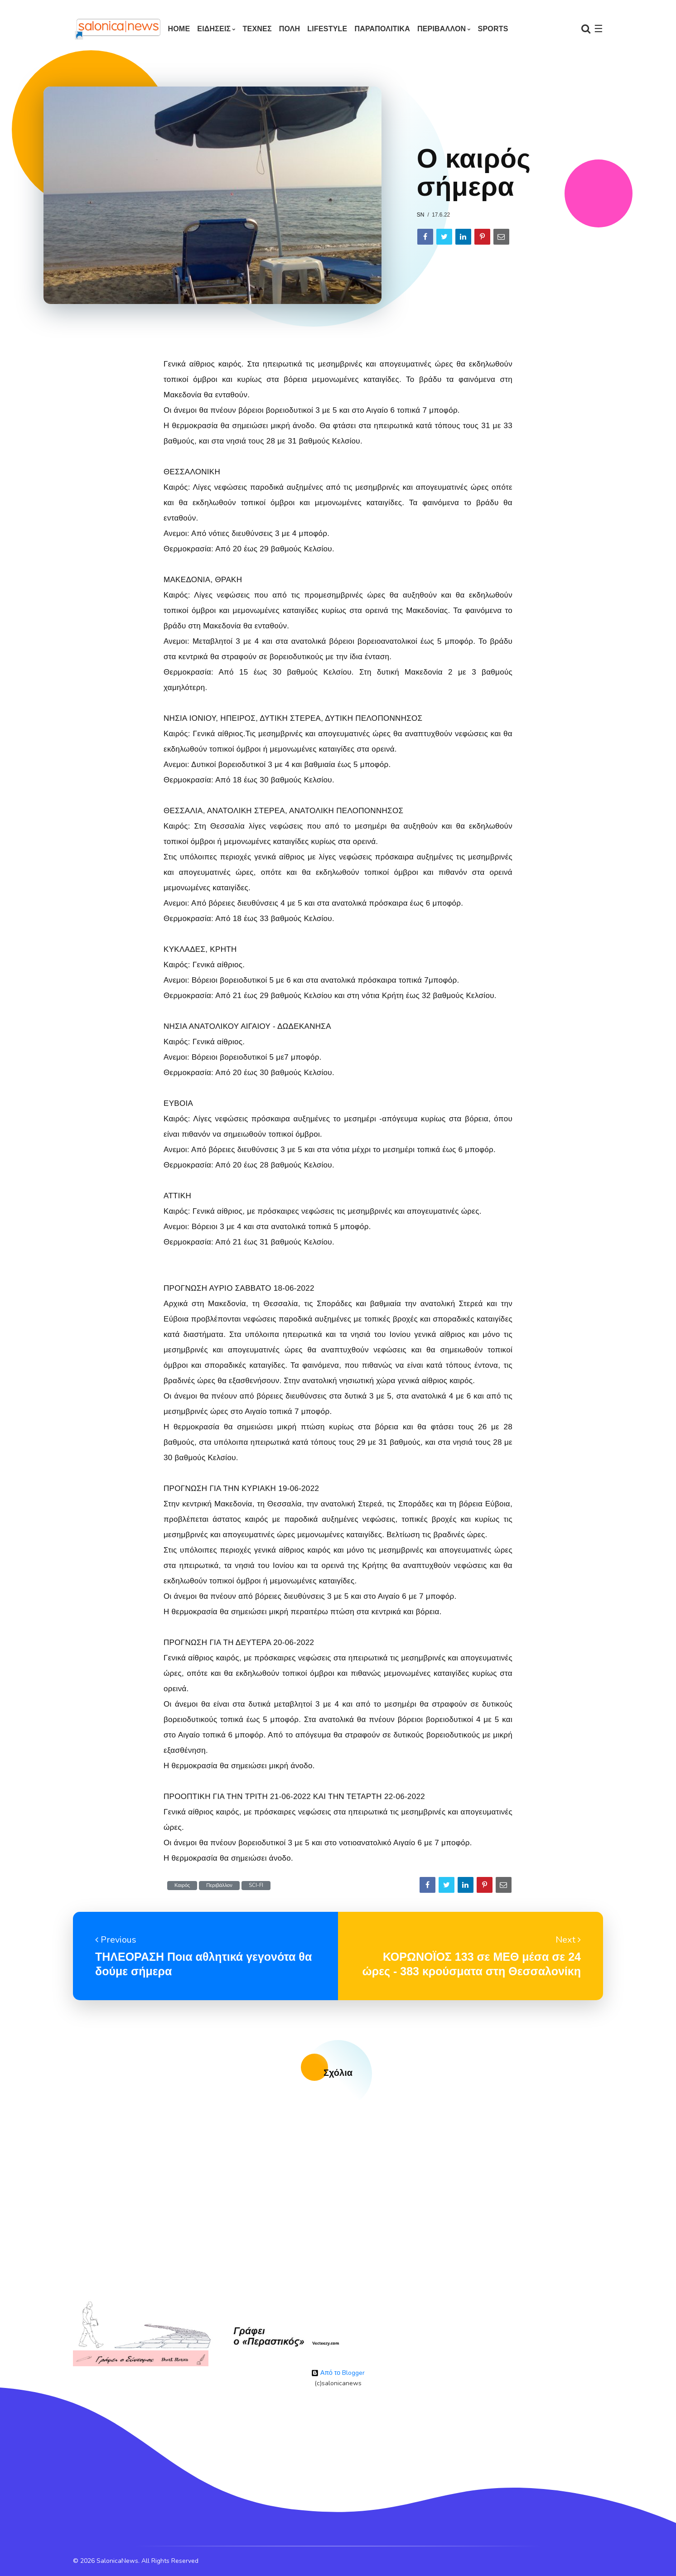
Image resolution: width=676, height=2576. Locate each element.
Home (179, 29)
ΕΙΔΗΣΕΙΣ (214, 29)
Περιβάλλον (219, 1885)
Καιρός (182, 1885)
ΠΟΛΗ (289, 29)
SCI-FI (256, 1885)
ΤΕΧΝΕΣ (257, 29)
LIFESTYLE (327, 29)
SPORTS (493, 29)
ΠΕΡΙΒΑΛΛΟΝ (441, 29)
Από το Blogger (338, 2373)
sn (421, 215)
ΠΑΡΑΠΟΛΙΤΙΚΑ (382, 29)
